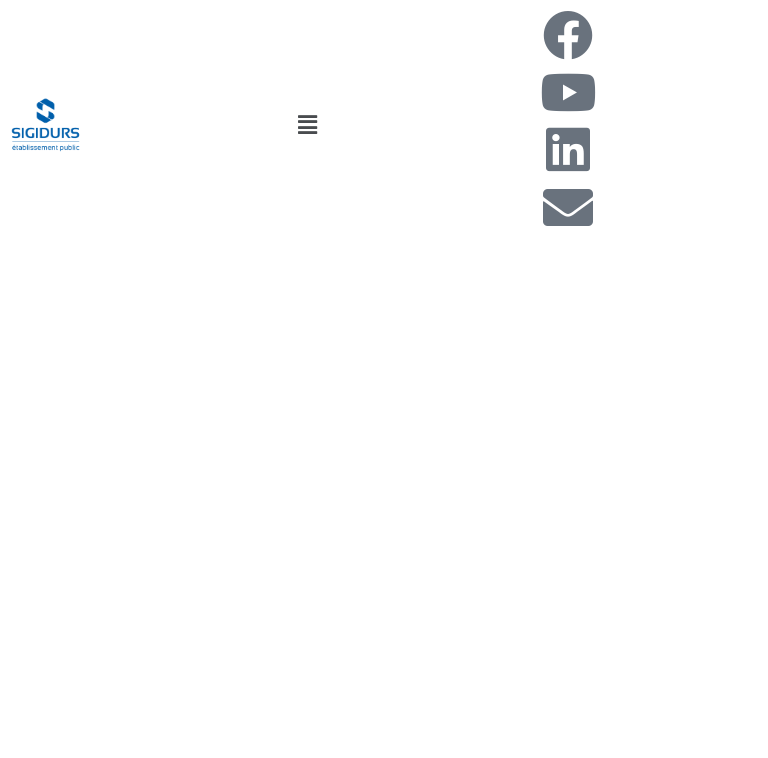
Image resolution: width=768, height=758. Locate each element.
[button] (307, 124)
